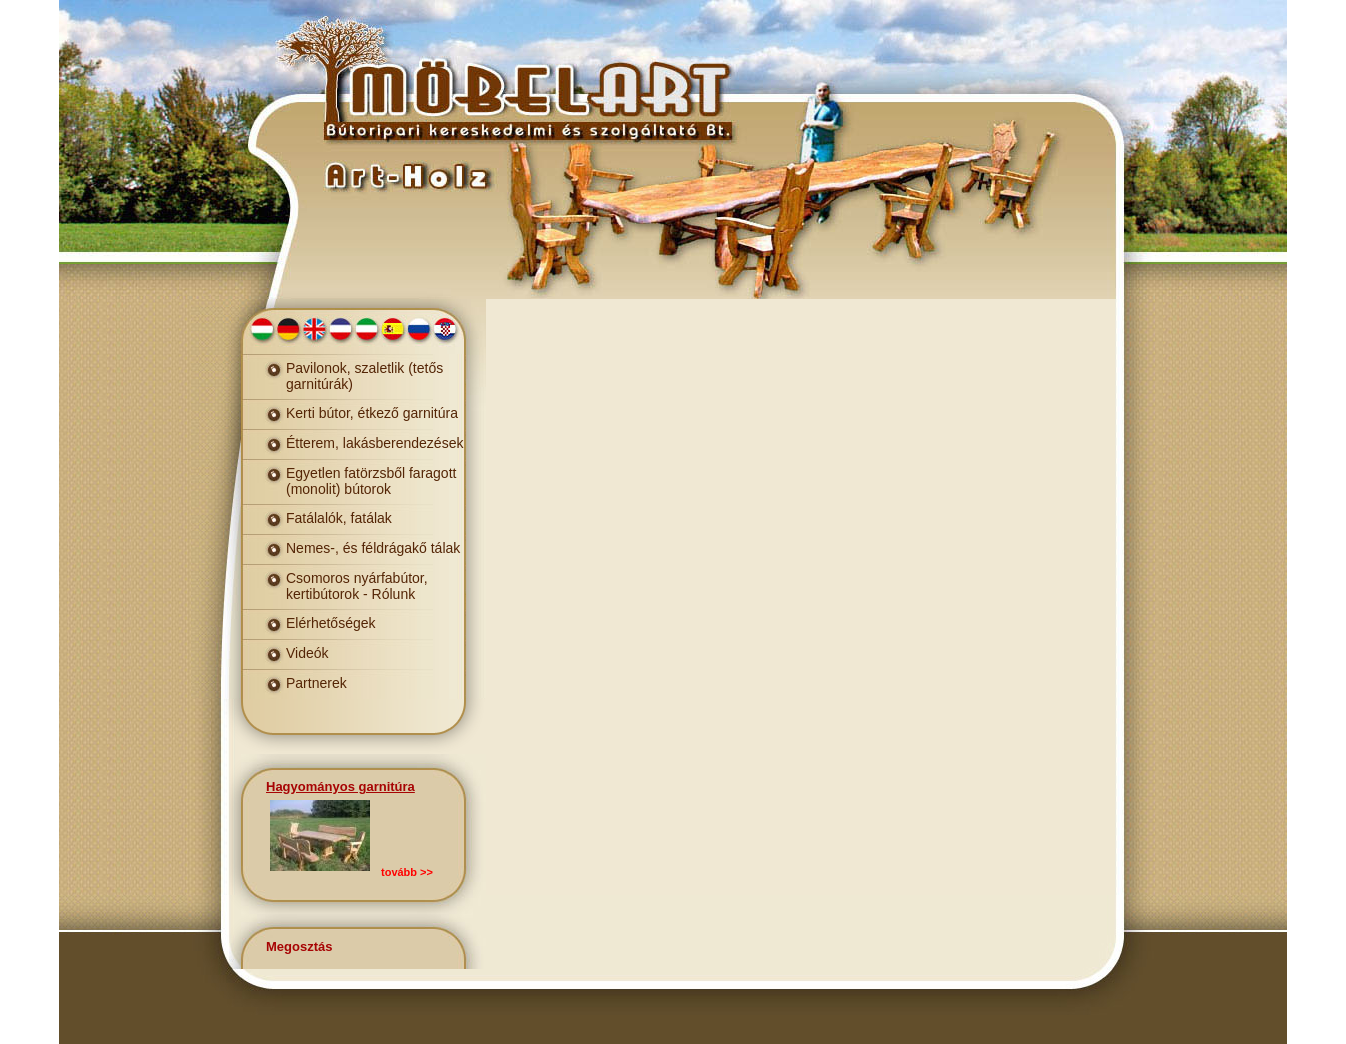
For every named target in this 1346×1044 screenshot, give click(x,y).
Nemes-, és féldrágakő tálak (373, 548)
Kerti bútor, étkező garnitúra (372, 413)
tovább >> (407, 872)
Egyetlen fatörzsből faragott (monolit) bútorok (371, 481)
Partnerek (316, 683)
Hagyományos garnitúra (340, 786)
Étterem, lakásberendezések (374, 443)
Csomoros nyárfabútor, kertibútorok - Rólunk (357, 586)
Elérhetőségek (331, 623)
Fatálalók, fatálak (339, 518)
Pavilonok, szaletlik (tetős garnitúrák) (364, 376)
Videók (307, 653)
